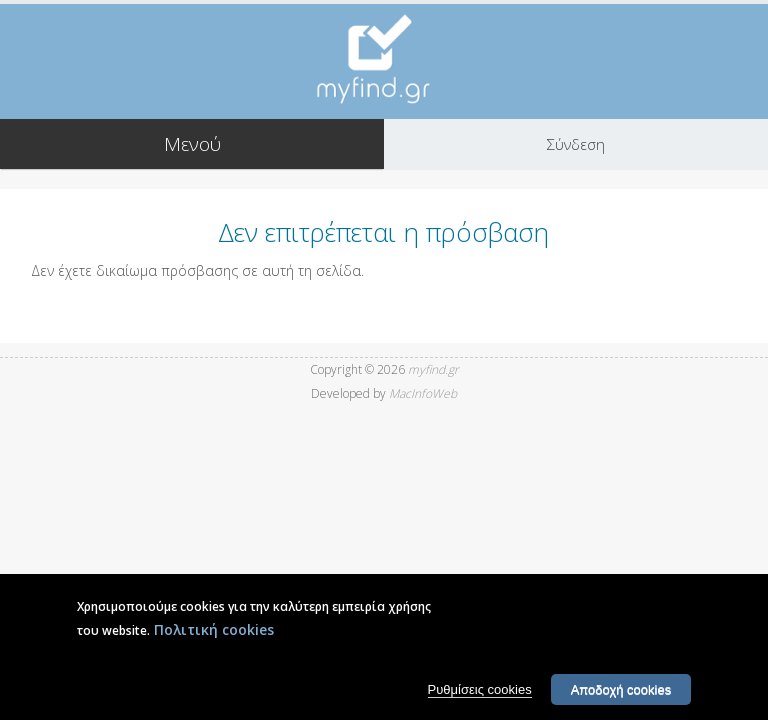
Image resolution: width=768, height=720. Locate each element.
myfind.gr (433, 369)
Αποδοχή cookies (621, 696)
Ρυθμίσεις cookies (480, 696)
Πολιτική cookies (214, 636)
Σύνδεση (576, 144)
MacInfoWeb (423, 393)
